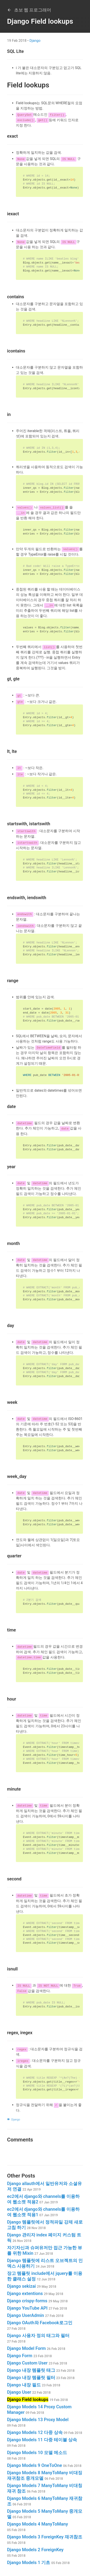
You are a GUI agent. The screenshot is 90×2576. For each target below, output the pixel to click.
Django (34, 40)
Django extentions (35, 2293)
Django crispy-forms (37, 2300)
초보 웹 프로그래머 (29, 10)
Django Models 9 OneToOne (44, 2465)
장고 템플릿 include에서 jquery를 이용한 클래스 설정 (44, 2276)
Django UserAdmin (35, 2315)
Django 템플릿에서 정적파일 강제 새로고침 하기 (45, 2224)
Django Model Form (36, 2348)
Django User (29, 2392)
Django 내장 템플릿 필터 (41, 2377)
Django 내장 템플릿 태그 (41, 2370)
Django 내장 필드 (33, 2384)
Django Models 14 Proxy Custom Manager (39, 2409)
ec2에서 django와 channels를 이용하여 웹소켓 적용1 (43, 2212)
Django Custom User (37, 2363)
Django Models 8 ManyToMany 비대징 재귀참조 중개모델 (44, 2475)
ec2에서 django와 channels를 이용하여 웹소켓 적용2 (43, 2199)
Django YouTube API (37, 2308)
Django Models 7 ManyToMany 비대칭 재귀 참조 (44, 2488)
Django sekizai (31, 2286)
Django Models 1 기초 (38, 2562)
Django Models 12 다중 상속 (44, 2432)
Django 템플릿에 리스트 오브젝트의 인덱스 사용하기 (45, 2263)
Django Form (29, 2355)
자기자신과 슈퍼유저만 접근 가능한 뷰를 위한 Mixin (44, 2250)
